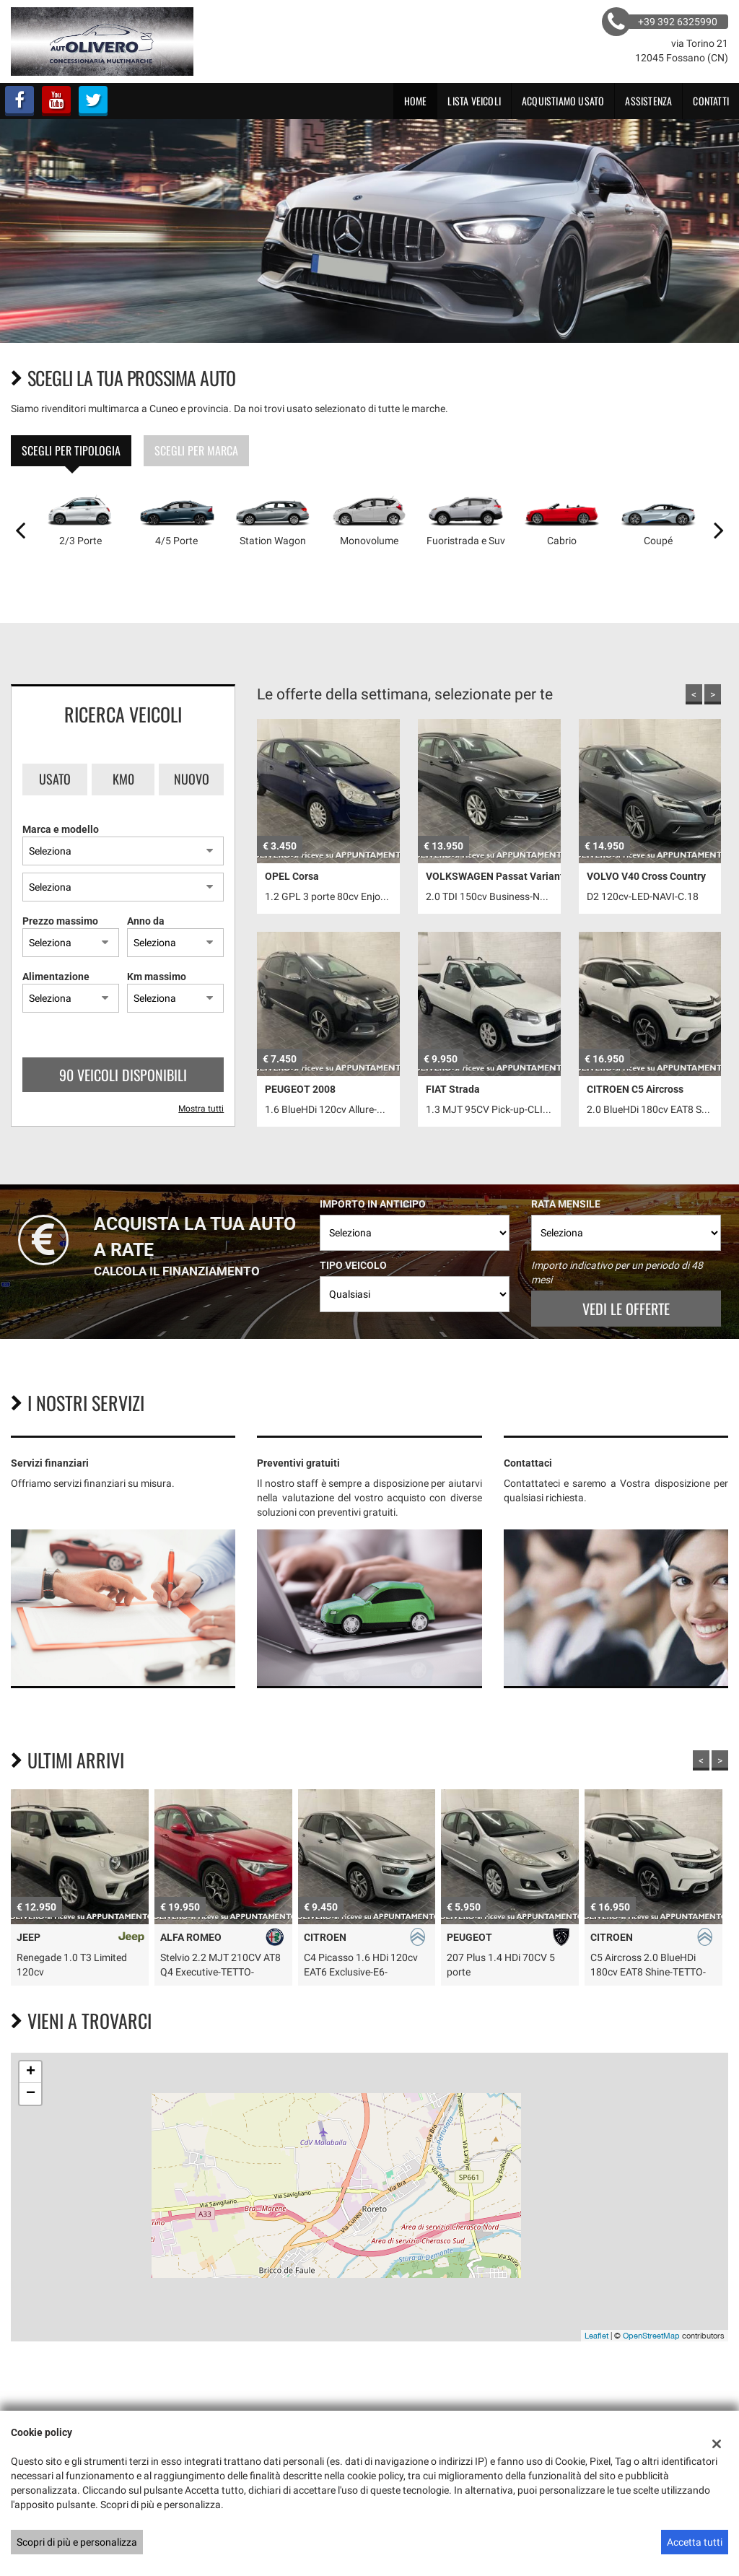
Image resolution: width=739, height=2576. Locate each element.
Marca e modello (60, 829)
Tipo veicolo (353, 1265)
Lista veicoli (474, 100)
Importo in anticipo (373, 1204)
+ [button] (30, 2072)
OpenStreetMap (651, 2335)
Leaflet (596, 2335)
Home (415, 100)
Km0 (123, 778)
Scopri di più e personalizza (77, 2542)
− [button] (30, 2094)
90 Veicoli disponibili (123, 1075)
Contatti (711, 100)
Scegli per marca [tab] (196, 450)
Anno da (146, 921)
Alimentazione (55, 976)
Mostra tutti (201, 1109)
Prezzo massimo (60, 921)
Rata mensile (565, 1204)
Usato (55, 778)
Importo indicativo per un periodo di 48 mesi (617, 1272)
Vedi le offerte (626, 1308)
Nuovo (191, 778)
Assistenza (648, 100)
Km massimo (156, 976)
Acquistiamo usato (563, 100)
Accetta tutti (694, 2542)
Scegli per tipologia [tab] (71, 450)
